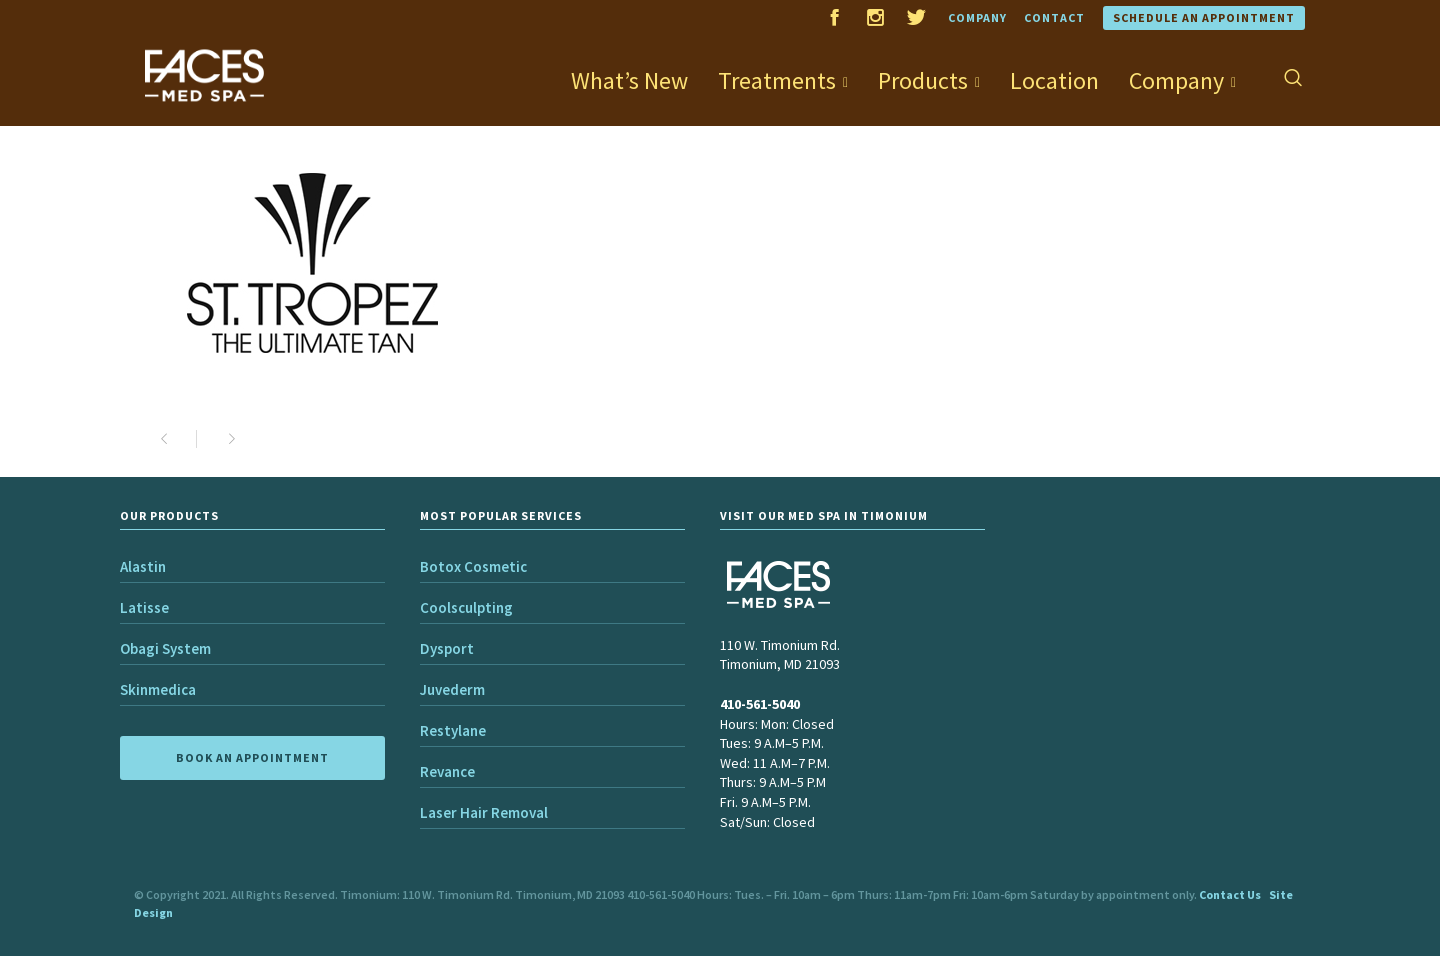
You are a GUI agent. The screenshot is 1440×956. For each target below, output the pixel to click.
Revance (447, 771)
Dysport (447, 648)
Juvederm (452, 689)
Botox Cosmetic (473, 566)
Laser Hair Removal (484, 812)
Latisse (144, 607)
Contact (1054, 17)
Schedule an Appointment (1204, 17)
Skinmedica (158, 689)
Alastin (143, 566)
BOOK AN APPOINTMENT (252, 757)
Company (977, 17)
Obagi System (165, 648)
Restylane (453, 730)
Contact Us (1230, 894)
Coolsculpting (466, 607)
